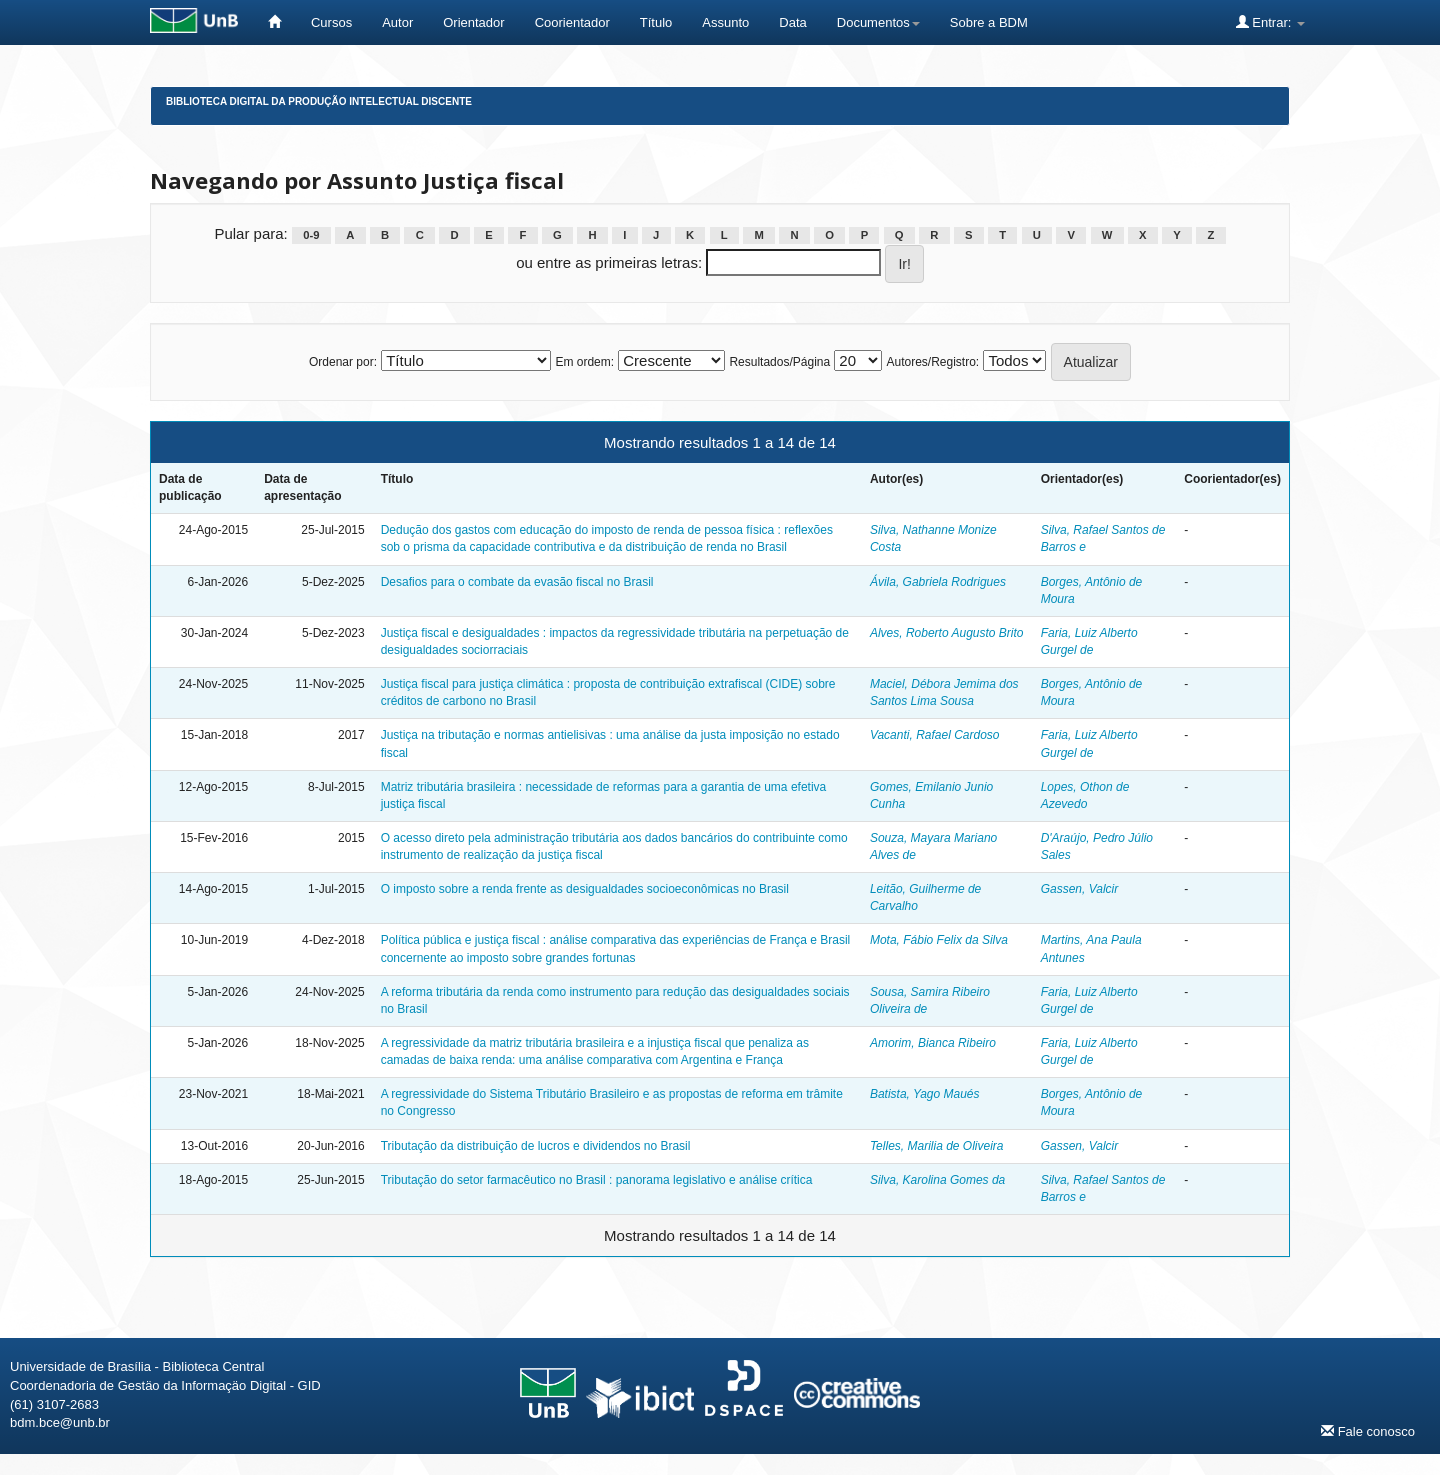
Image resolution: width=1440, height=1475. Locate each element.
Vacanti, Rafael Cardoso (935, 735)
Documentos (878, 22)
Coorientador (572, 22)
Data (792, 22)
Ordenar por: (343, 362)
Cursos (331, 22)
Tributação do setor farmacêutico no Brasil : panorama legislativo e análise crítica (597, 1180)
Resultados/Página (779, 362)
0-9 (311, 235)
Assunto (725, 22)
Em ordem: (584, 362)
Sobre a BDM (989, 22)
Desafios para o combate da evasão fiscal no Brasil (517, 582)
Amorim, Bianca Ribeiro (933, 1043)
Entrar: (1270, 22)
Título (656, 22)
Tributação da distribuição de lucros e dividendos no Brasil (536, 1146)
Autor (397, 22)
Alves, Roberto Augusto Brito (947, 633)
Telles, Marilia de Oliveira (937, 1146)
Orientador (473, 22)
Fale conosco (1368, 1431)
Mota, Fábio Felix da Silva (939, 940)
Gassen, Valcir (1080, 889)
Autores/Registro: (932, 362)
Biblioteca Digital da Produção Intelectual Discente (319, 101)
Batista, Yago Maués (925, 1094)
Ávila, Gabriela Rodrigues (938, 582)
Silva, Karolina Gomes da (937, 1180)
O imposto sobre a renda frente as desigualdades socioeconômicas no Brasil (585, 889)
